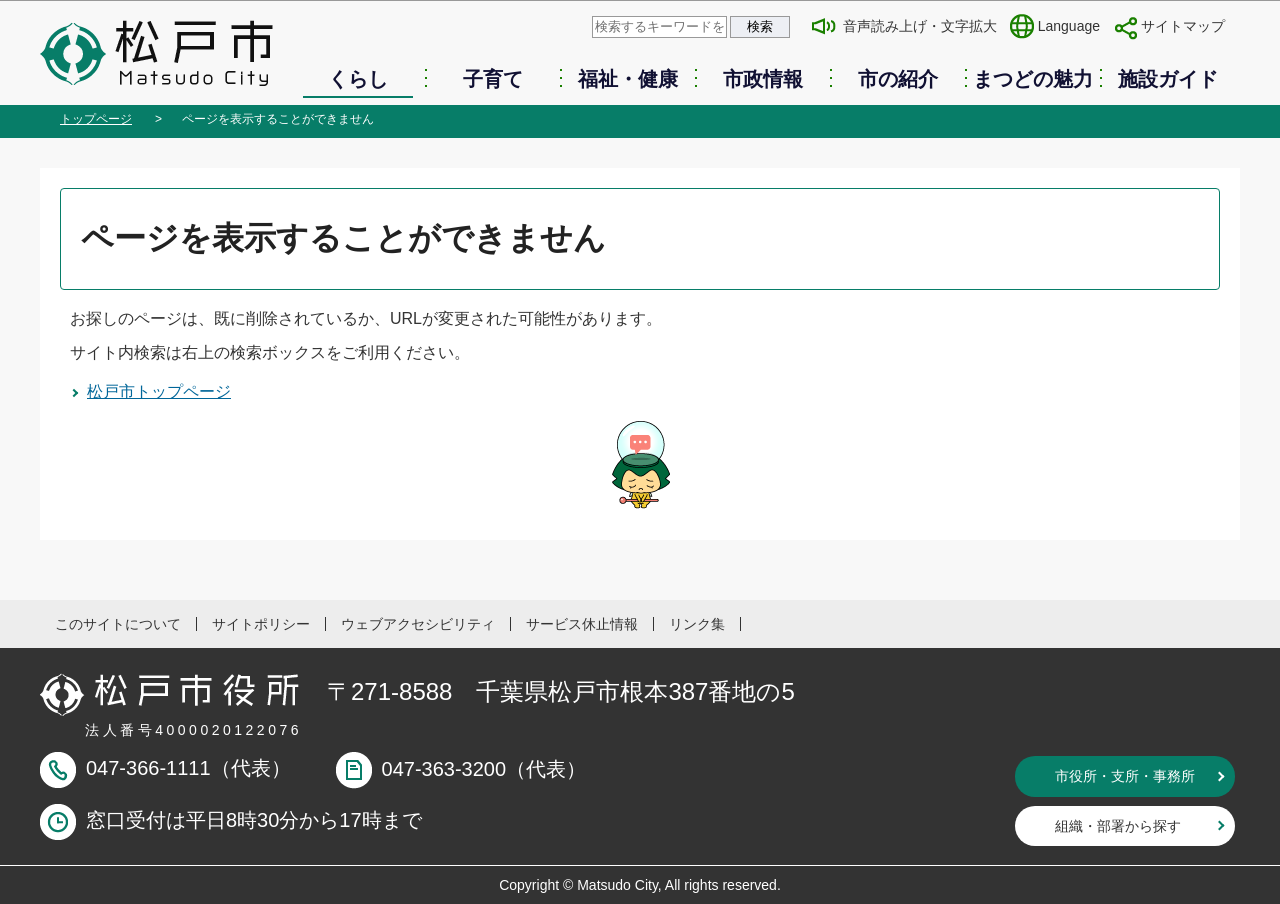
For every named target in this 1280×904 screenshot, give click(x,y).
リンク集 (697, 624)
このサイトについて (118, 624)
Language (1069, 26)
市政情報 (763, 79)
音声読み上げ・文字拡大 (920, 26)
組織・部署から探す (1118, 826)
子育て (493, 79)
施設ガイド (1168, 79)
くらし (358, 79)
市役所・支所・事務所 (1125, 776)
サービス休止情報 (582, 624)
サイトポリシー (261, 624)
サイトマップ (1183, 26)
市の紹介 (898, 79)
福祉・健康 (628, 79)
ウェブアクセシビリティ (418, 624)
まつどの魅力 (1033, 79)
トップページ (96, 119)
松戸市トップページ (159, 391)
